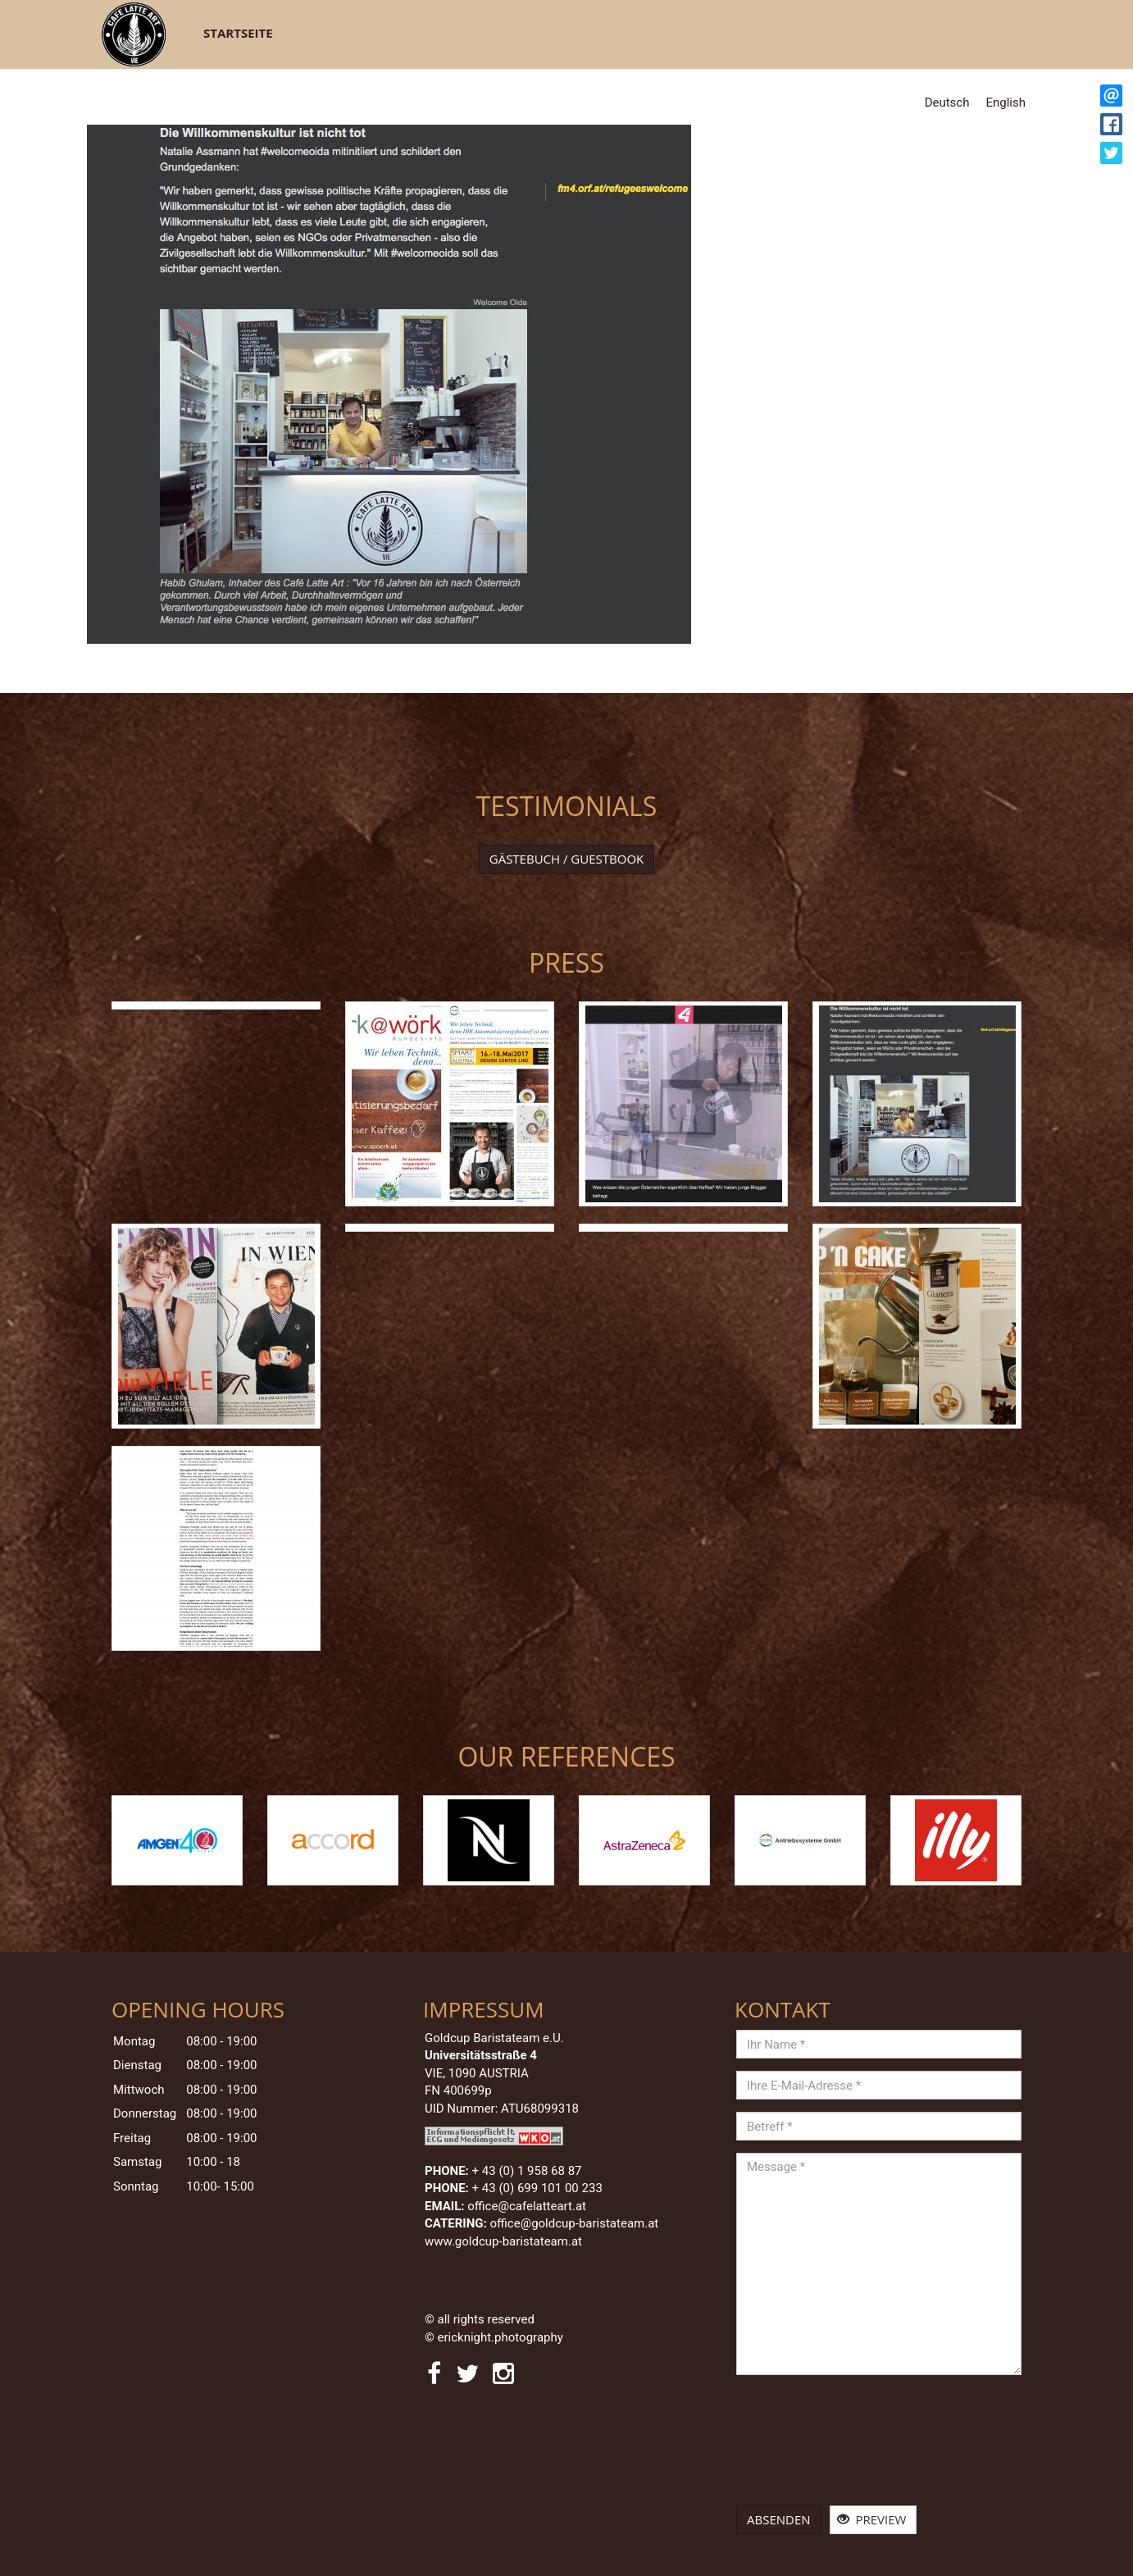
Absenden (779, 2519)
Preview (872, 2519)
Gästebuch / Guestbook (566, 858)
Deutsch (947, 102)
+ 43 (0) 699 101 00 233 (537, 2188)
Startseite (238, 33)
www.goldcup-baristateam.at (505, 2241)
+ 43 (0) (527, 2170)
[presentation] (803, 2446)
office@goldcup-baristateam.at (576, 2223)
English (1005, 102)
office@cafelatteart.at (526, 2206)
